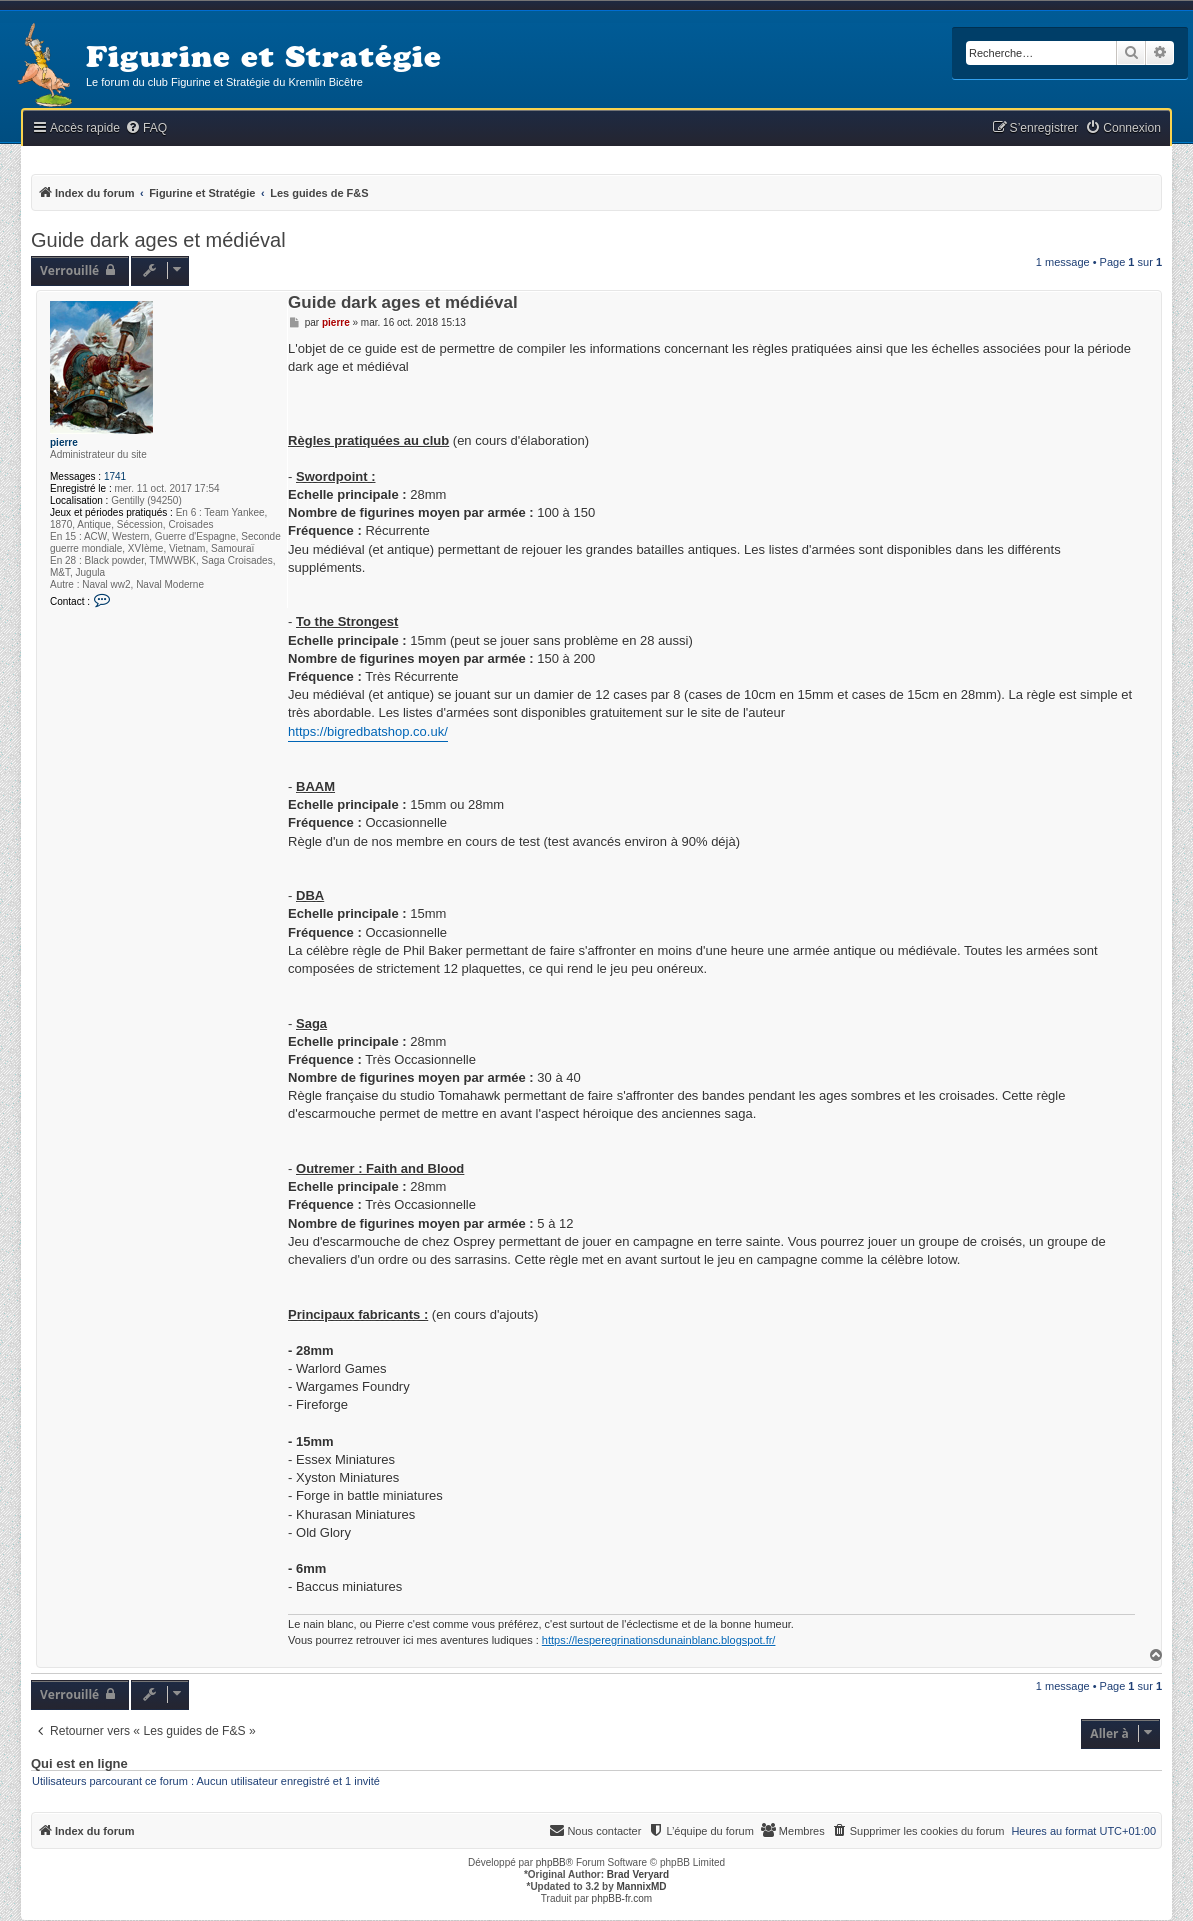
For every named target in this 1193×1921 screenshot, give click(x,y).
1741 (115, 476)
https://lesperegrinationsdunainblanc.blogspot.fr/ (659, 1640)
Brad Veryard (638, 1874)
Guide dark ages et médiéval (158, 240)
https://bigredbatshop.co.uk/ (368, 731)
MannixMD (642, 1886)
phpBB (551, 1862)
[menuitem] (146, 128)
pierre (64, 442)
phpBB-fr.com (622, 1898)
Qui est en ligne (79, 1764)
